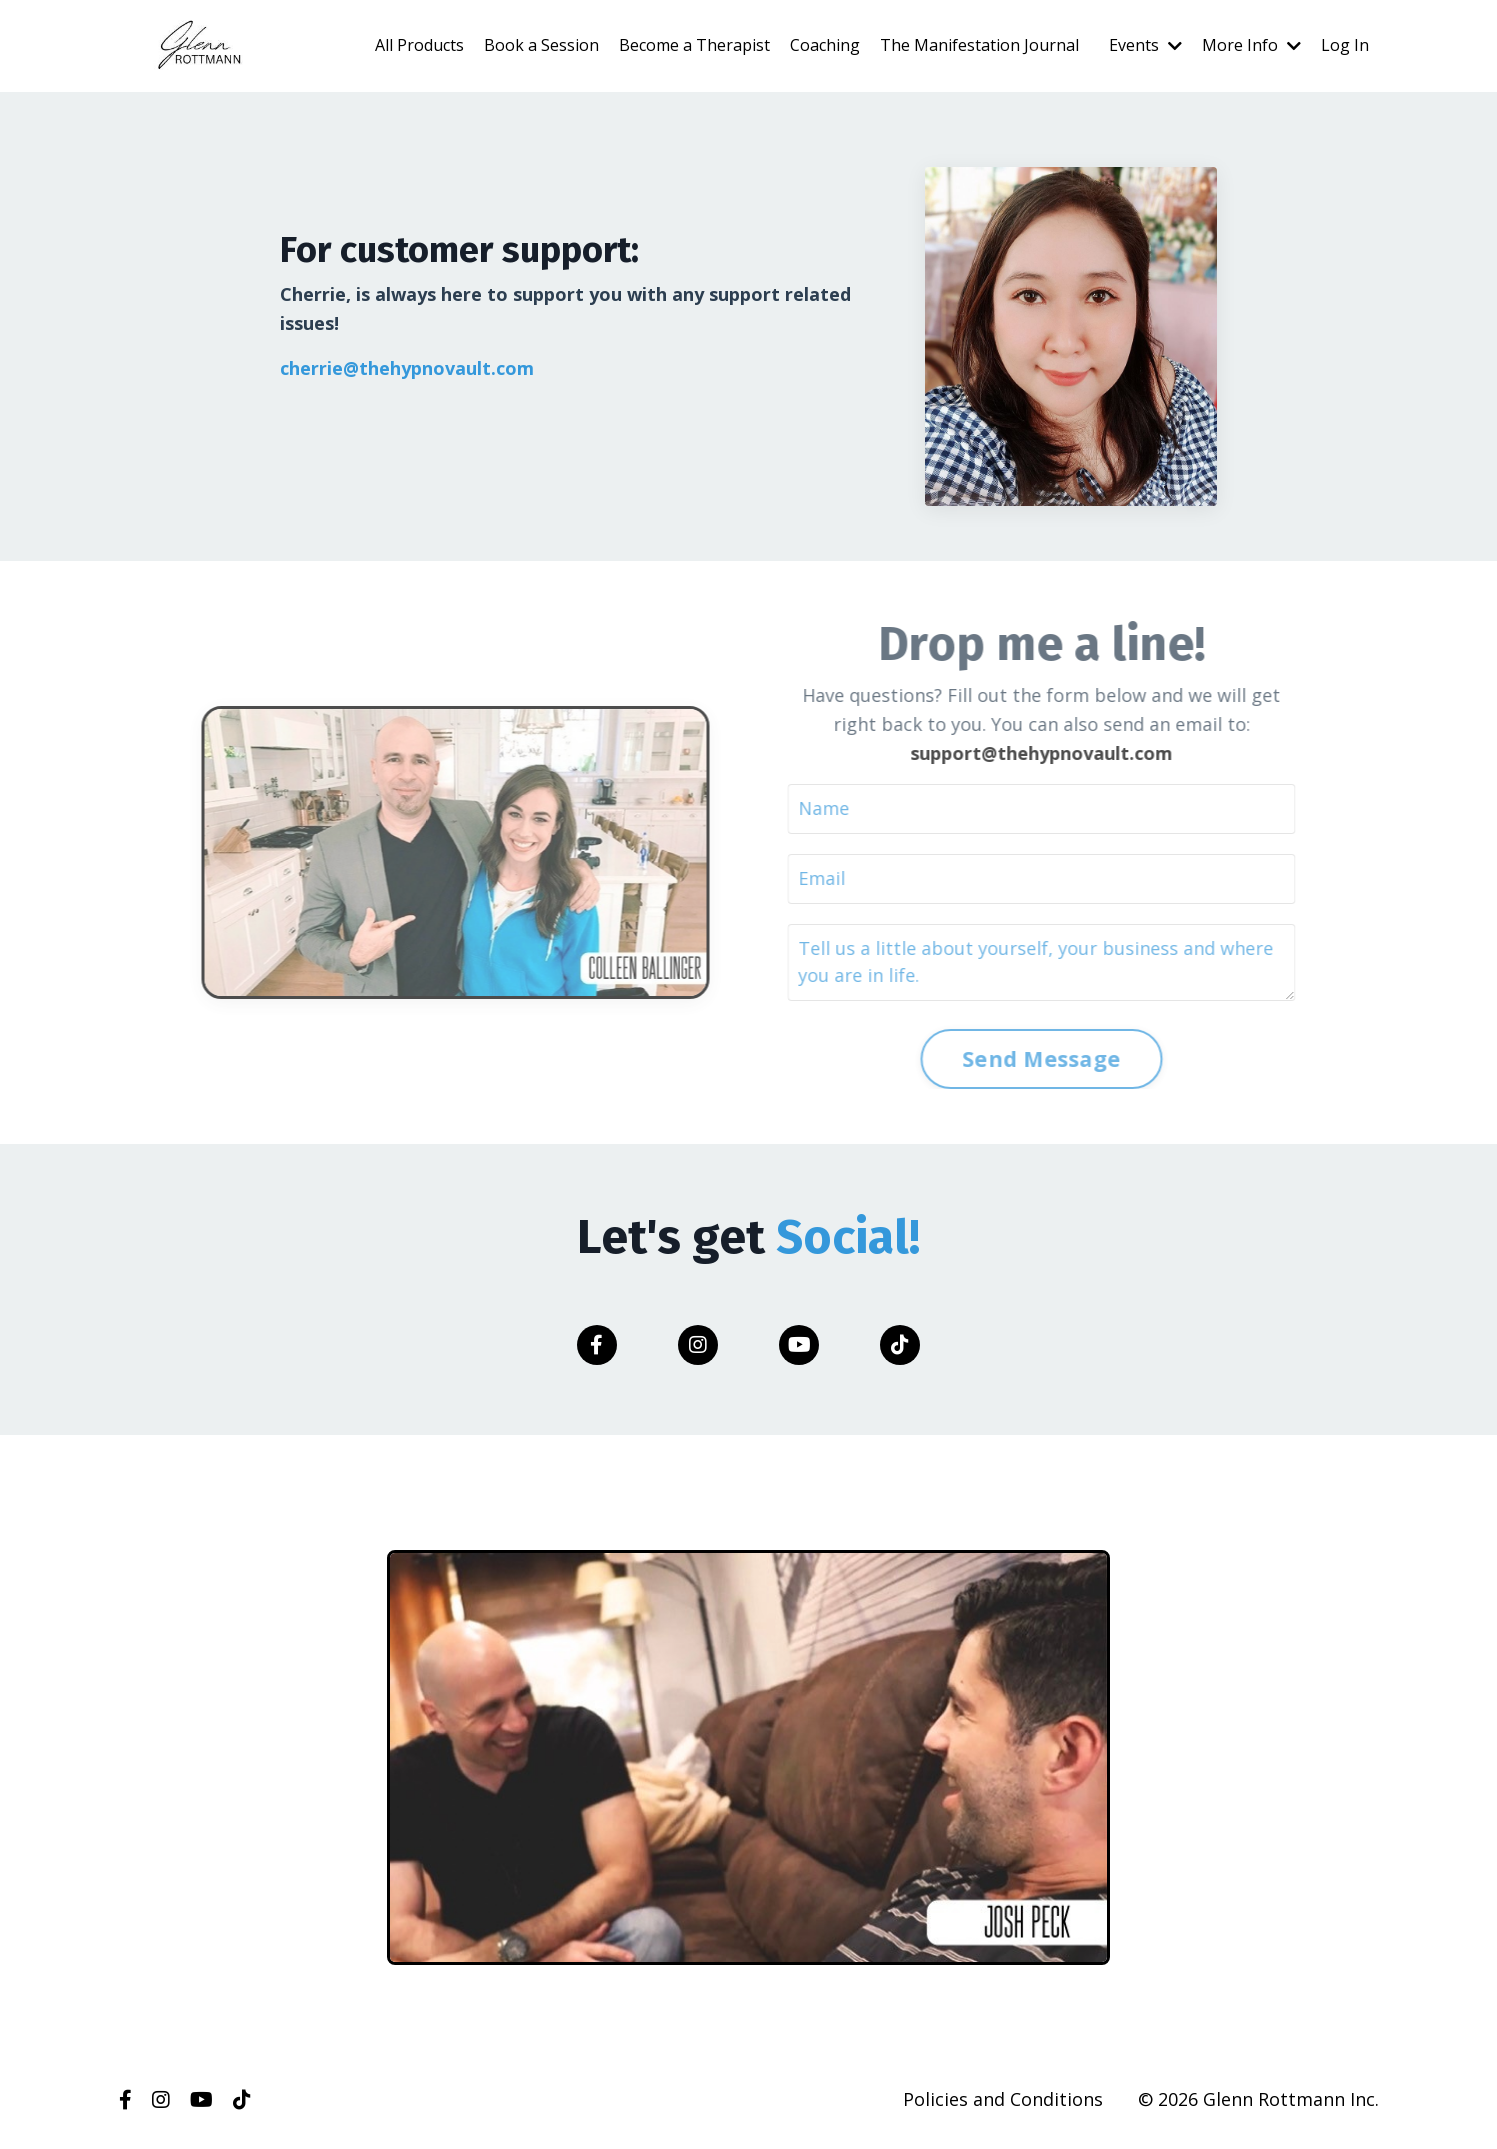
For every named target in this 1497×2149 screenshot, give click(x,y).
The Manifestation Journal (979, 45)
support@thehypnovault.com (1012, 753)
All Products (419, 45)
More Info (1251, 45)
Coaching (825, 45)
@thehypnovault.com (438, 368)
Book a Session (541, 45)
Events (1145, 45)
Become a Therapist (694, 45)
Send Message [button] (1012, 1058)
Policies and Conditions (1003, 2099)
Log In (1345, 45)
